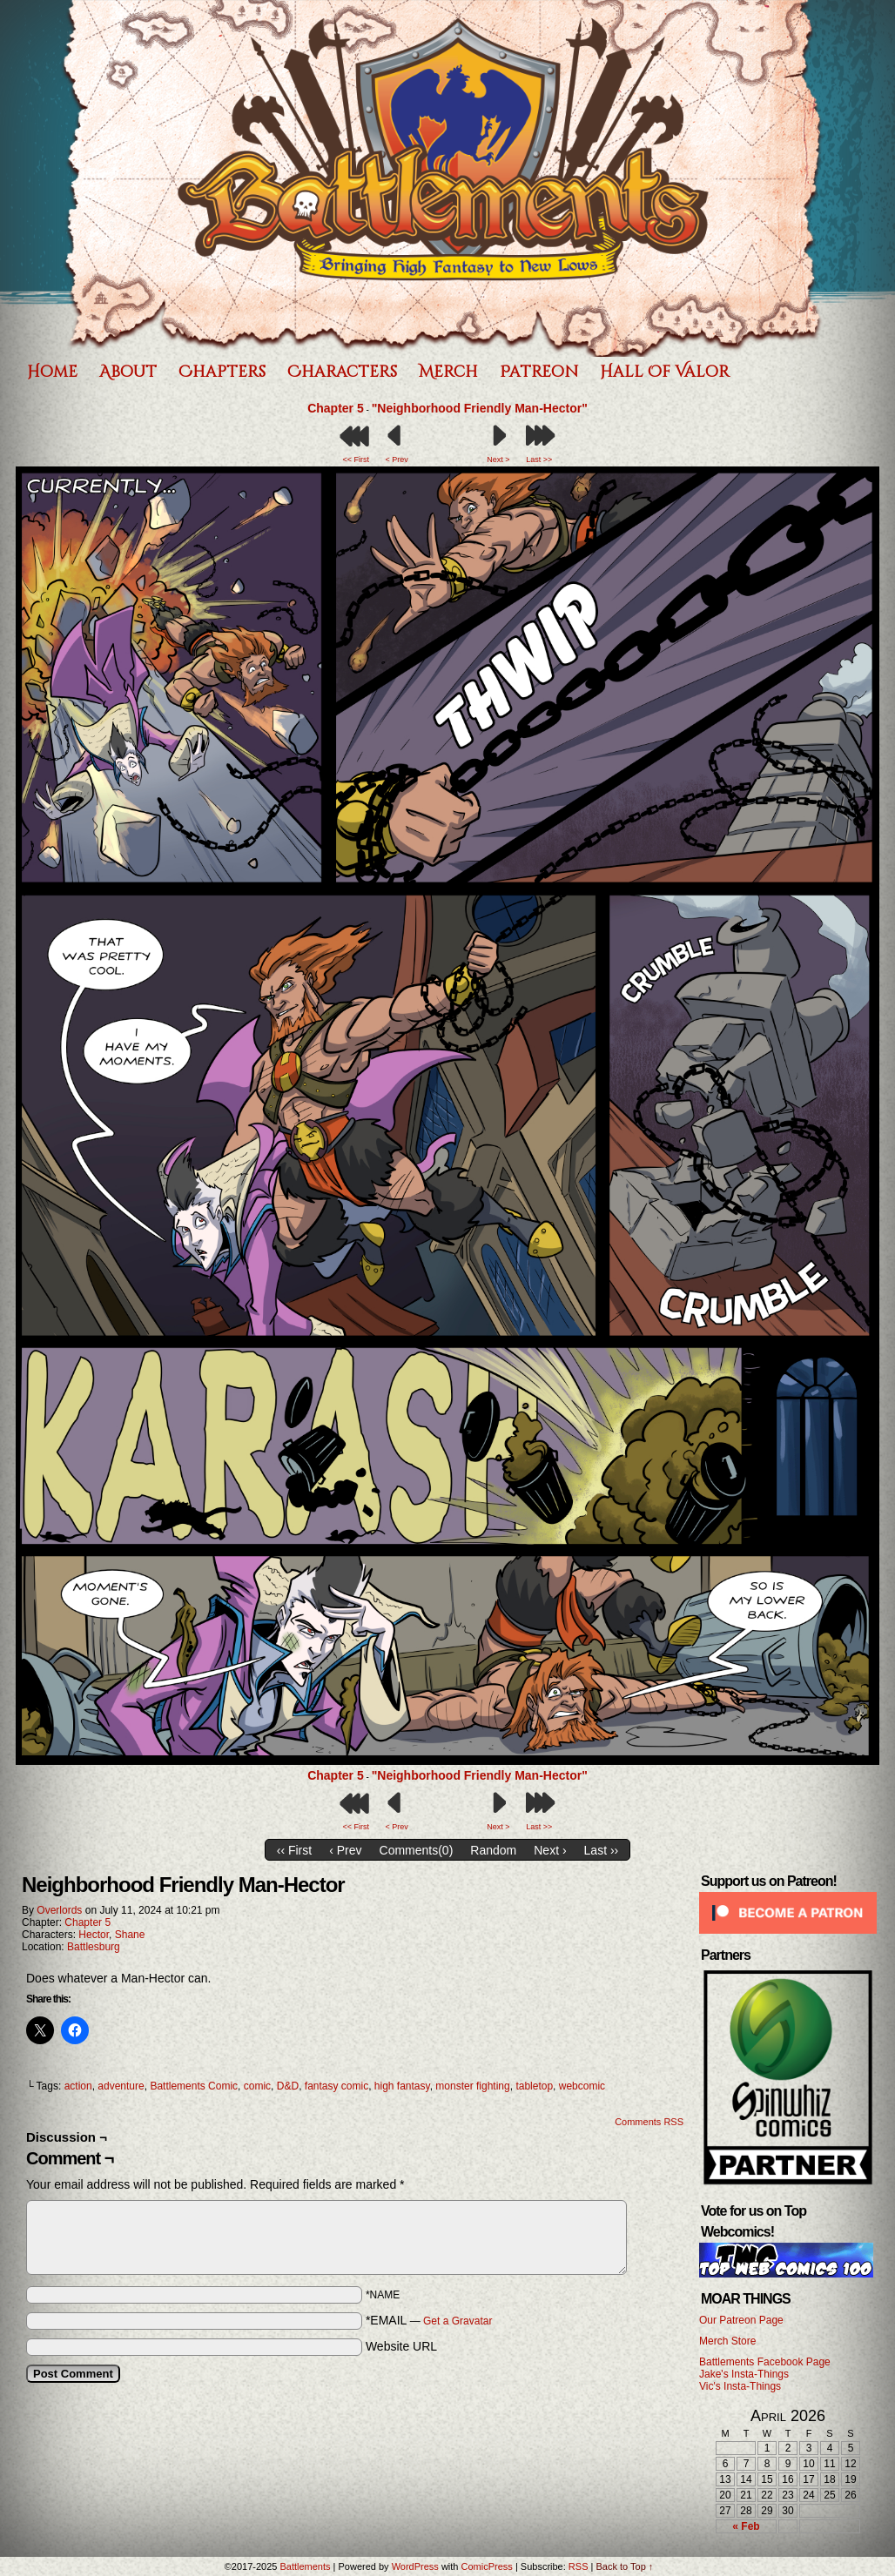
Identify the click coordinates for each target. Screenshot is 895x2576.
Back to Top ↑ (624, 2566)
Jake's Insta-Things (744, 2374)
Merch (448, 372)
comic (257, 2086)
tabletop (534, 2086)
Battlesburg (93, 1947)
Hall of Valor (665, 372)
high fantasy (402, 2086)
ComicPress (487, 2566)
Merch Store (727, 2341)
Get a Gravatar (457, 2321)
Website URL (401, 2346)
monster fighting (472, 2086)
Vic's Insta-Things (740, 2386)
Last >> (539, 459)
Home (52, 372)
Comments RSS (649, 2121)
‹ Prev (345, 1850)
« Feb (745, 2526)
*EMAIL (429, 2320)
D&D (288, 2086)
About (128, 372)
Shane (130, 1935)
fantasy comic (336, 2086)
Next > (498, 459)
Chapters (222, 372)
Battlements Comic (194, 2086)
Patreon (539, 372)
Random (493, 1850)
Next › (550, 1850)
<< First (356, 459)
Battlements (304, 2566)
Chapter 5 (335, 408)
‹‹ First (294, 1850)
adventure (121, 2086)
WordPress (415, 2566)
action (78, 2086)
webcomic (582, 2086)
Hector (93, 1935)
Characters (342, 372)
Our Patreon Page (741, 2320)
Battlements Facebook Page (765, 2362)
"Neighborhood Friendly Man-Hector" (480, 408)
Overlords (59, 1910)
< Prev (396, 459)
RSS (579, 2566)
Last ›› (601, 1850)
